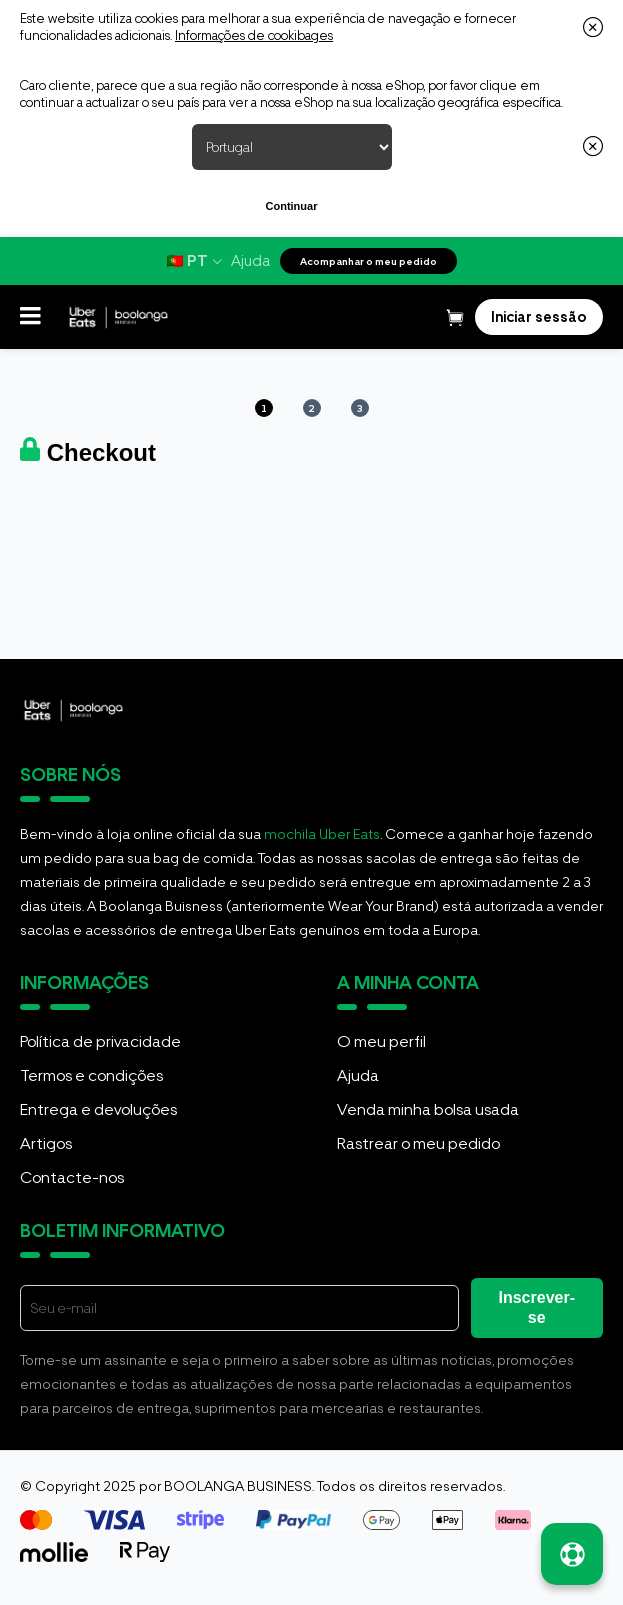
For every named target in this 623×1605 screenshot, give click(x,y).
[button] (30, 317)
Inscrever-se (537, 1307)
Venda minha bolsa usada (428, 1109)
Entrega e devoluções (98, 1109)
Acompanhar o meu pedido (368, 261)
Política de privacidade (100, 1041)
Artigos (46, 1143)
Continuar (292, 206)
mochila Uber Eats (322, 834)
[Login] (539, 317)
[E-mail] (239, 1308)
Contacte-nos (72, 1177)
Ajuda (250, 261)
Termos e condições (91, 1075)
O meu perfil (381, 1041)
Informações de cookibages (254, 35)
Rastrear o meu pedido (418, 1143)
